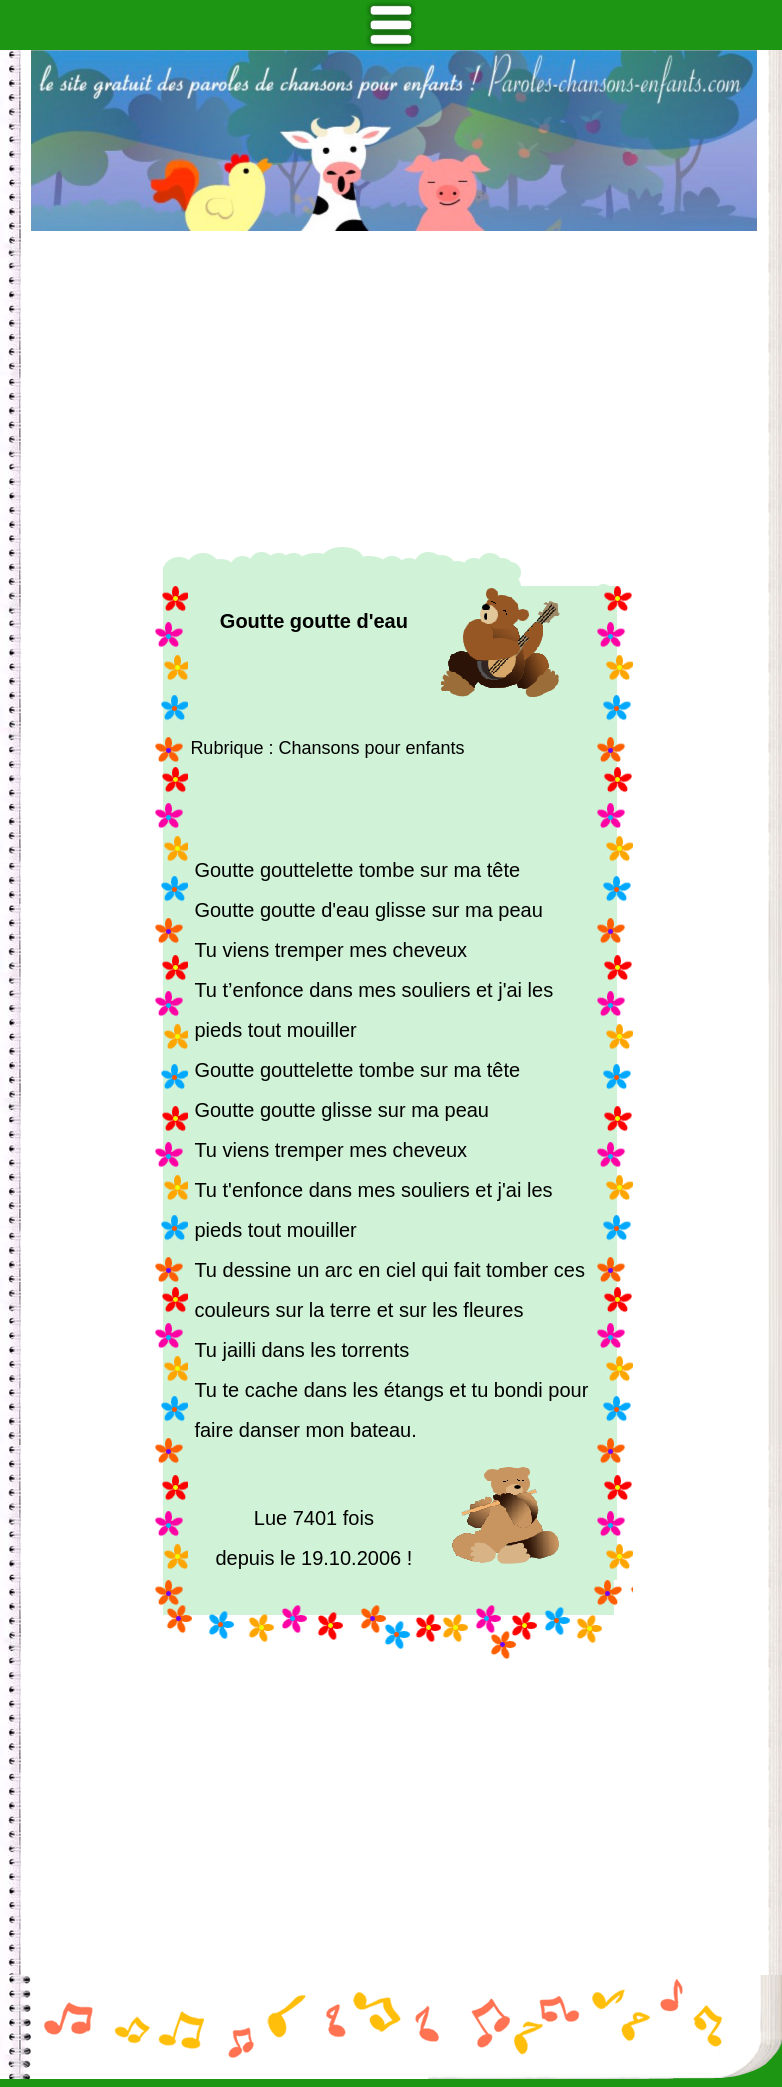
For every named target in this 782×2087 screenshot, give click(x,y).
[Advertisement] (394, 389)
